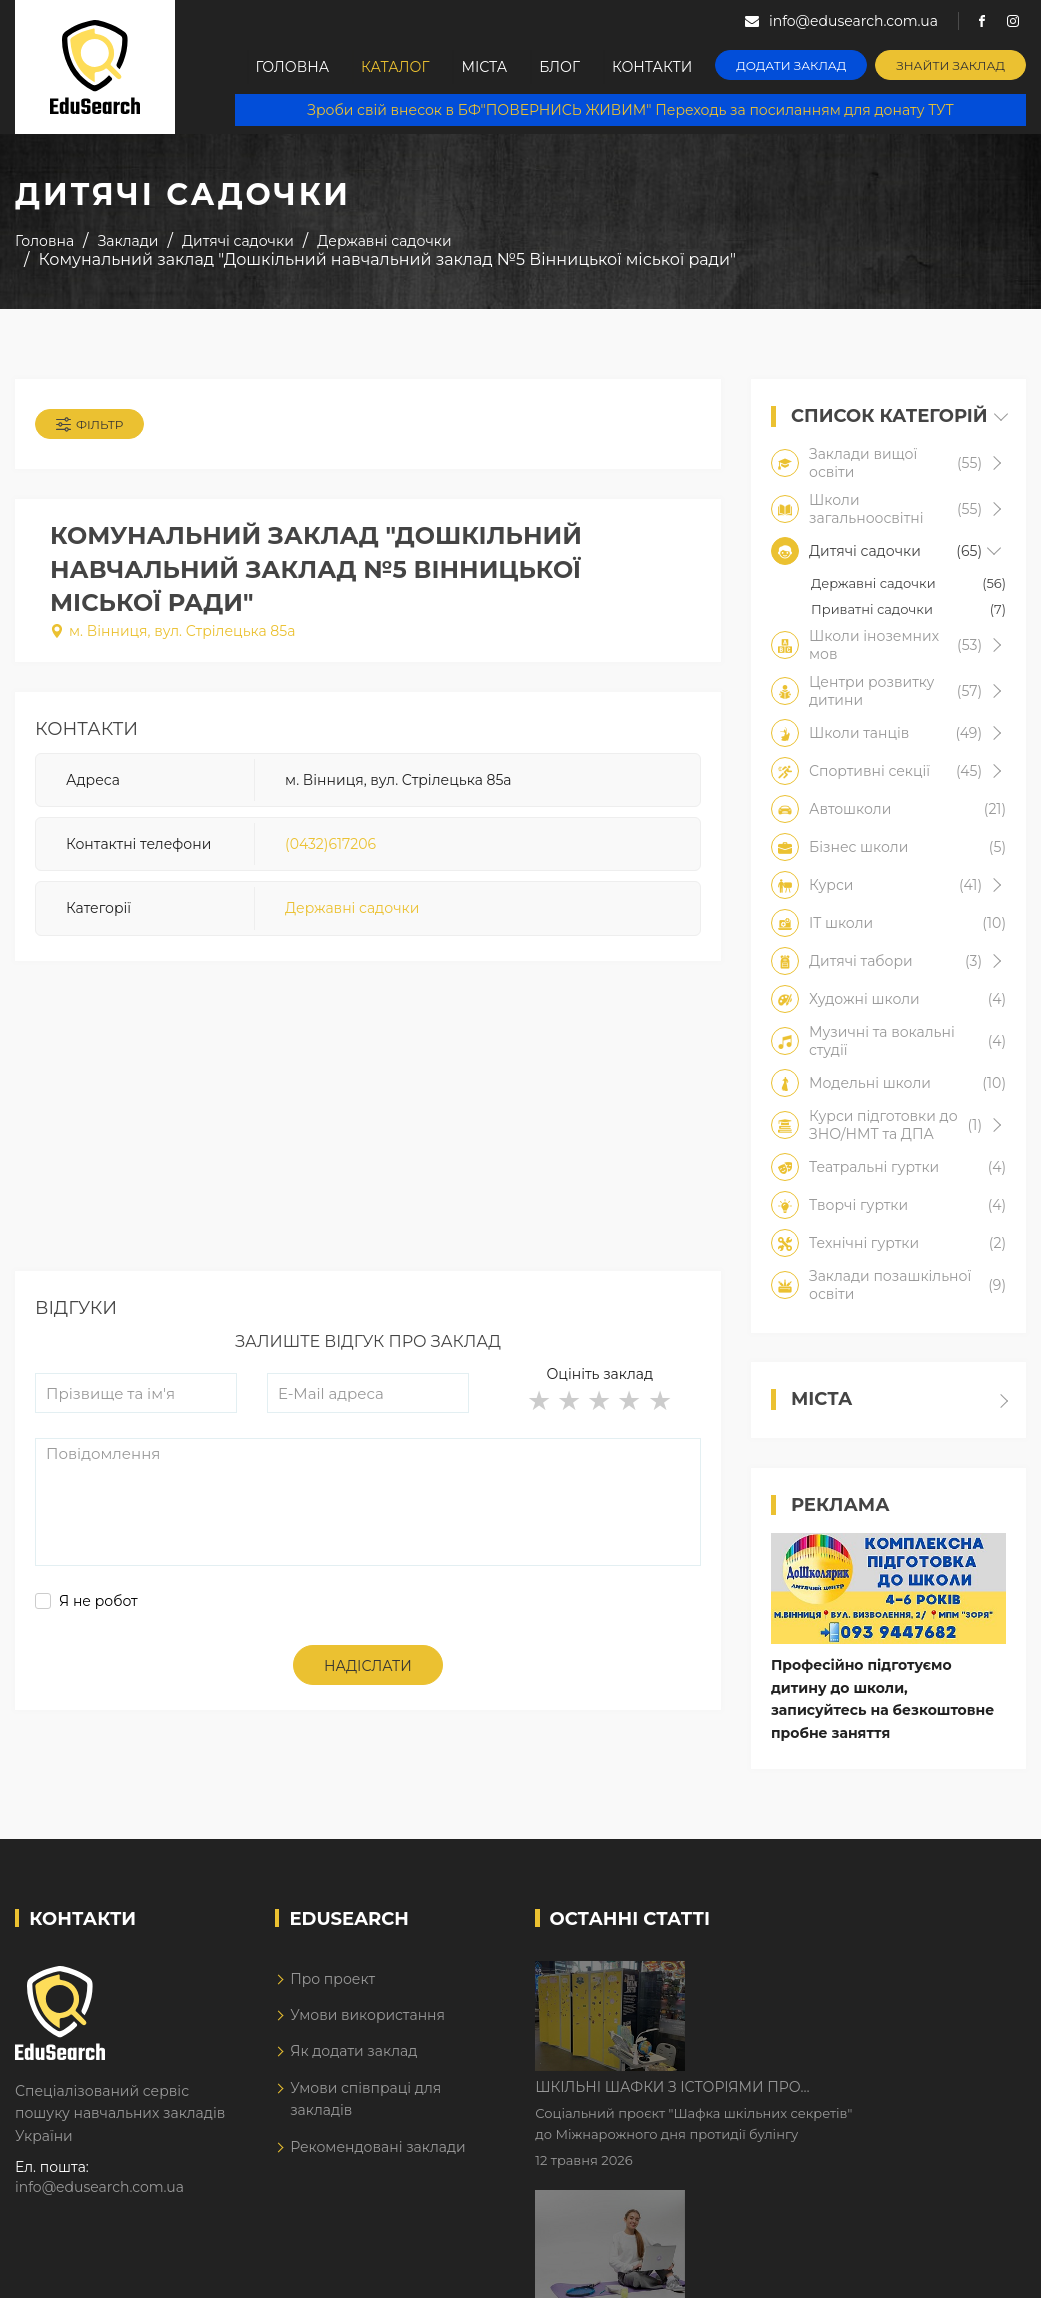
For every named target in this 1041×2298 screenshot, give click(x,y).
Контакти (654, 67)
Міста (484, 67)
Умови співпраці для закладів (365, 2099)
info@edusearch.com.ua (99, 2187)
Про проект (332, 1979)
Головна (290, 67)
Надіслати (368, 1666)
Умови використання (367, 2015)
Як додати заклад (353, 2052)
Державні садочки (352, 909)
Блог (560, 67)
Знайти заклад (952, 65)
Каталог (394, 67)
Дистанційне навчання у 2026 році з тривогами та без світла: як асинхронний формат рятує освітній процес (863, 2103)
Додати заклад (793, 65)
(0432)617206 (330, 844)
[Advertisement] (368, 1131)
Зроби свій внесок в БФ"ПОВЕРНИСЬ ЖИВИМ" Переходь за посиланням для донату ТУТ (631, 110)
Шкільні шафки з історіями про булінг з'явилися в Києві (837, 1978)
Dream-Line (984, 2269)
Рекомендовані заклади (378, 2147)
